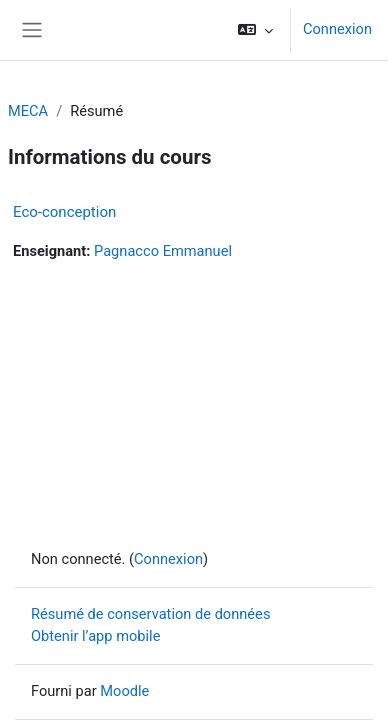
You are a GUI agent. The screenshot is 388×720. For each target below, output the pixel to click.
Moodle (124, 691)
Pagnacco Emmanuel (163, 251)
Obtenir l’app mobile (95, 636)
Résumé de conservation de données (150, 614)
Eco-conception (64, 212)
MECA (28, 111)
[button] (255, 30)
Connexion (337, 29)
